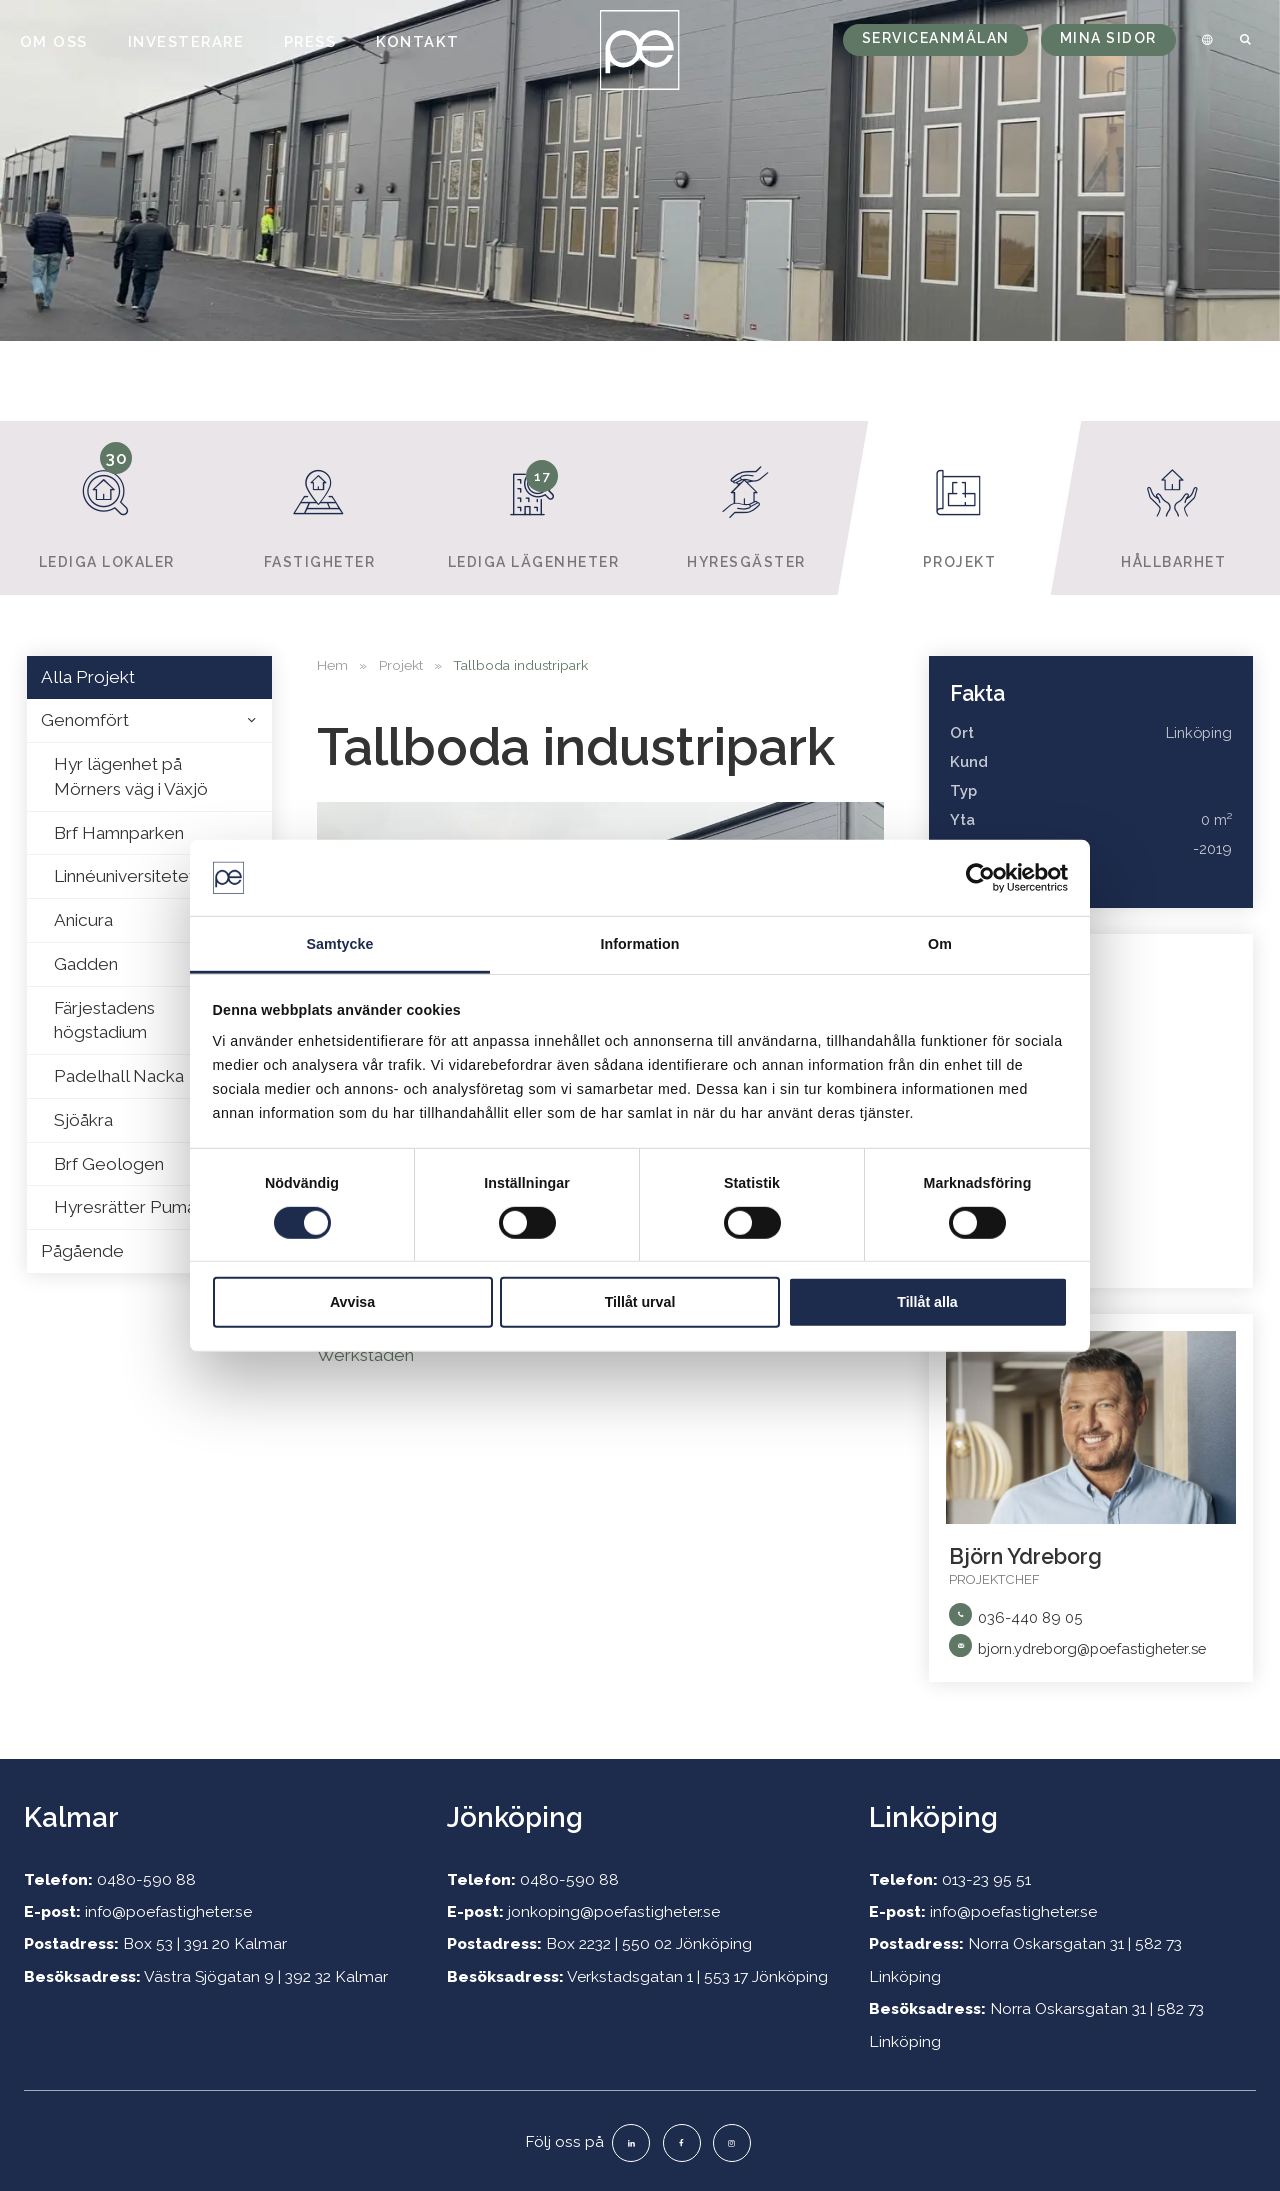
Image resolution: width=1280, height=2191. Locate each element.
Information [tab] (639, 944)
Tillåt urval (640, 1302)
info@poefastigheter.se (168, 1911)
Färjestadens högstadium (104, 1020)
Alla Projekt (88, 677)
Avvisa (352, 1302)
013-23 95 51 (986, 1879)
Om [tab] (940, 944)
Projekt (960, 506)
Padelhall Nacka (119, 1076)
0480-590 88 (146, 1879)
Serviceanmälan (936, 38)
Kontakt (418, 41)
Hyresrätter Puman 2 (136, 1207)
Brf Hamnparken (119, 833)
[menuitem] (1204, 40)
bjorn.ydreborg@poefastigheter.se (1092, 1648)
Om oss (54, 41)
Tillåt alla (927, 1302)
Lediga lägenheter (533, 506)
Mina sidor (1108, 38)
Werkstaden (365, 1355)
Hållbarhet (1173, 506)
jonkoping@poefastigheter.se (614, 1911)
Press (310, 41)
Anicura (83, 920)
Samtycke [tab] (339, 944)
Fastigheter (320, 506)
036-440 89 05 (1030, 1617)
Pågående (82, 1251)
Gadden (86, 964)
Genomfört (85, 720)
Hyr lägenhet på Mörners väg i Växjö (131, 776)
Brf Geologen (109, 1164)
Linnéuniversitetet (124, 876)
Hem (332, 665)
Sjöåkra (83, 1120)
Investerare (186, 41)
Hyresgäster (746, 506)
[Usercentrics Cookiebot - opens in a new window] (980, 878)
